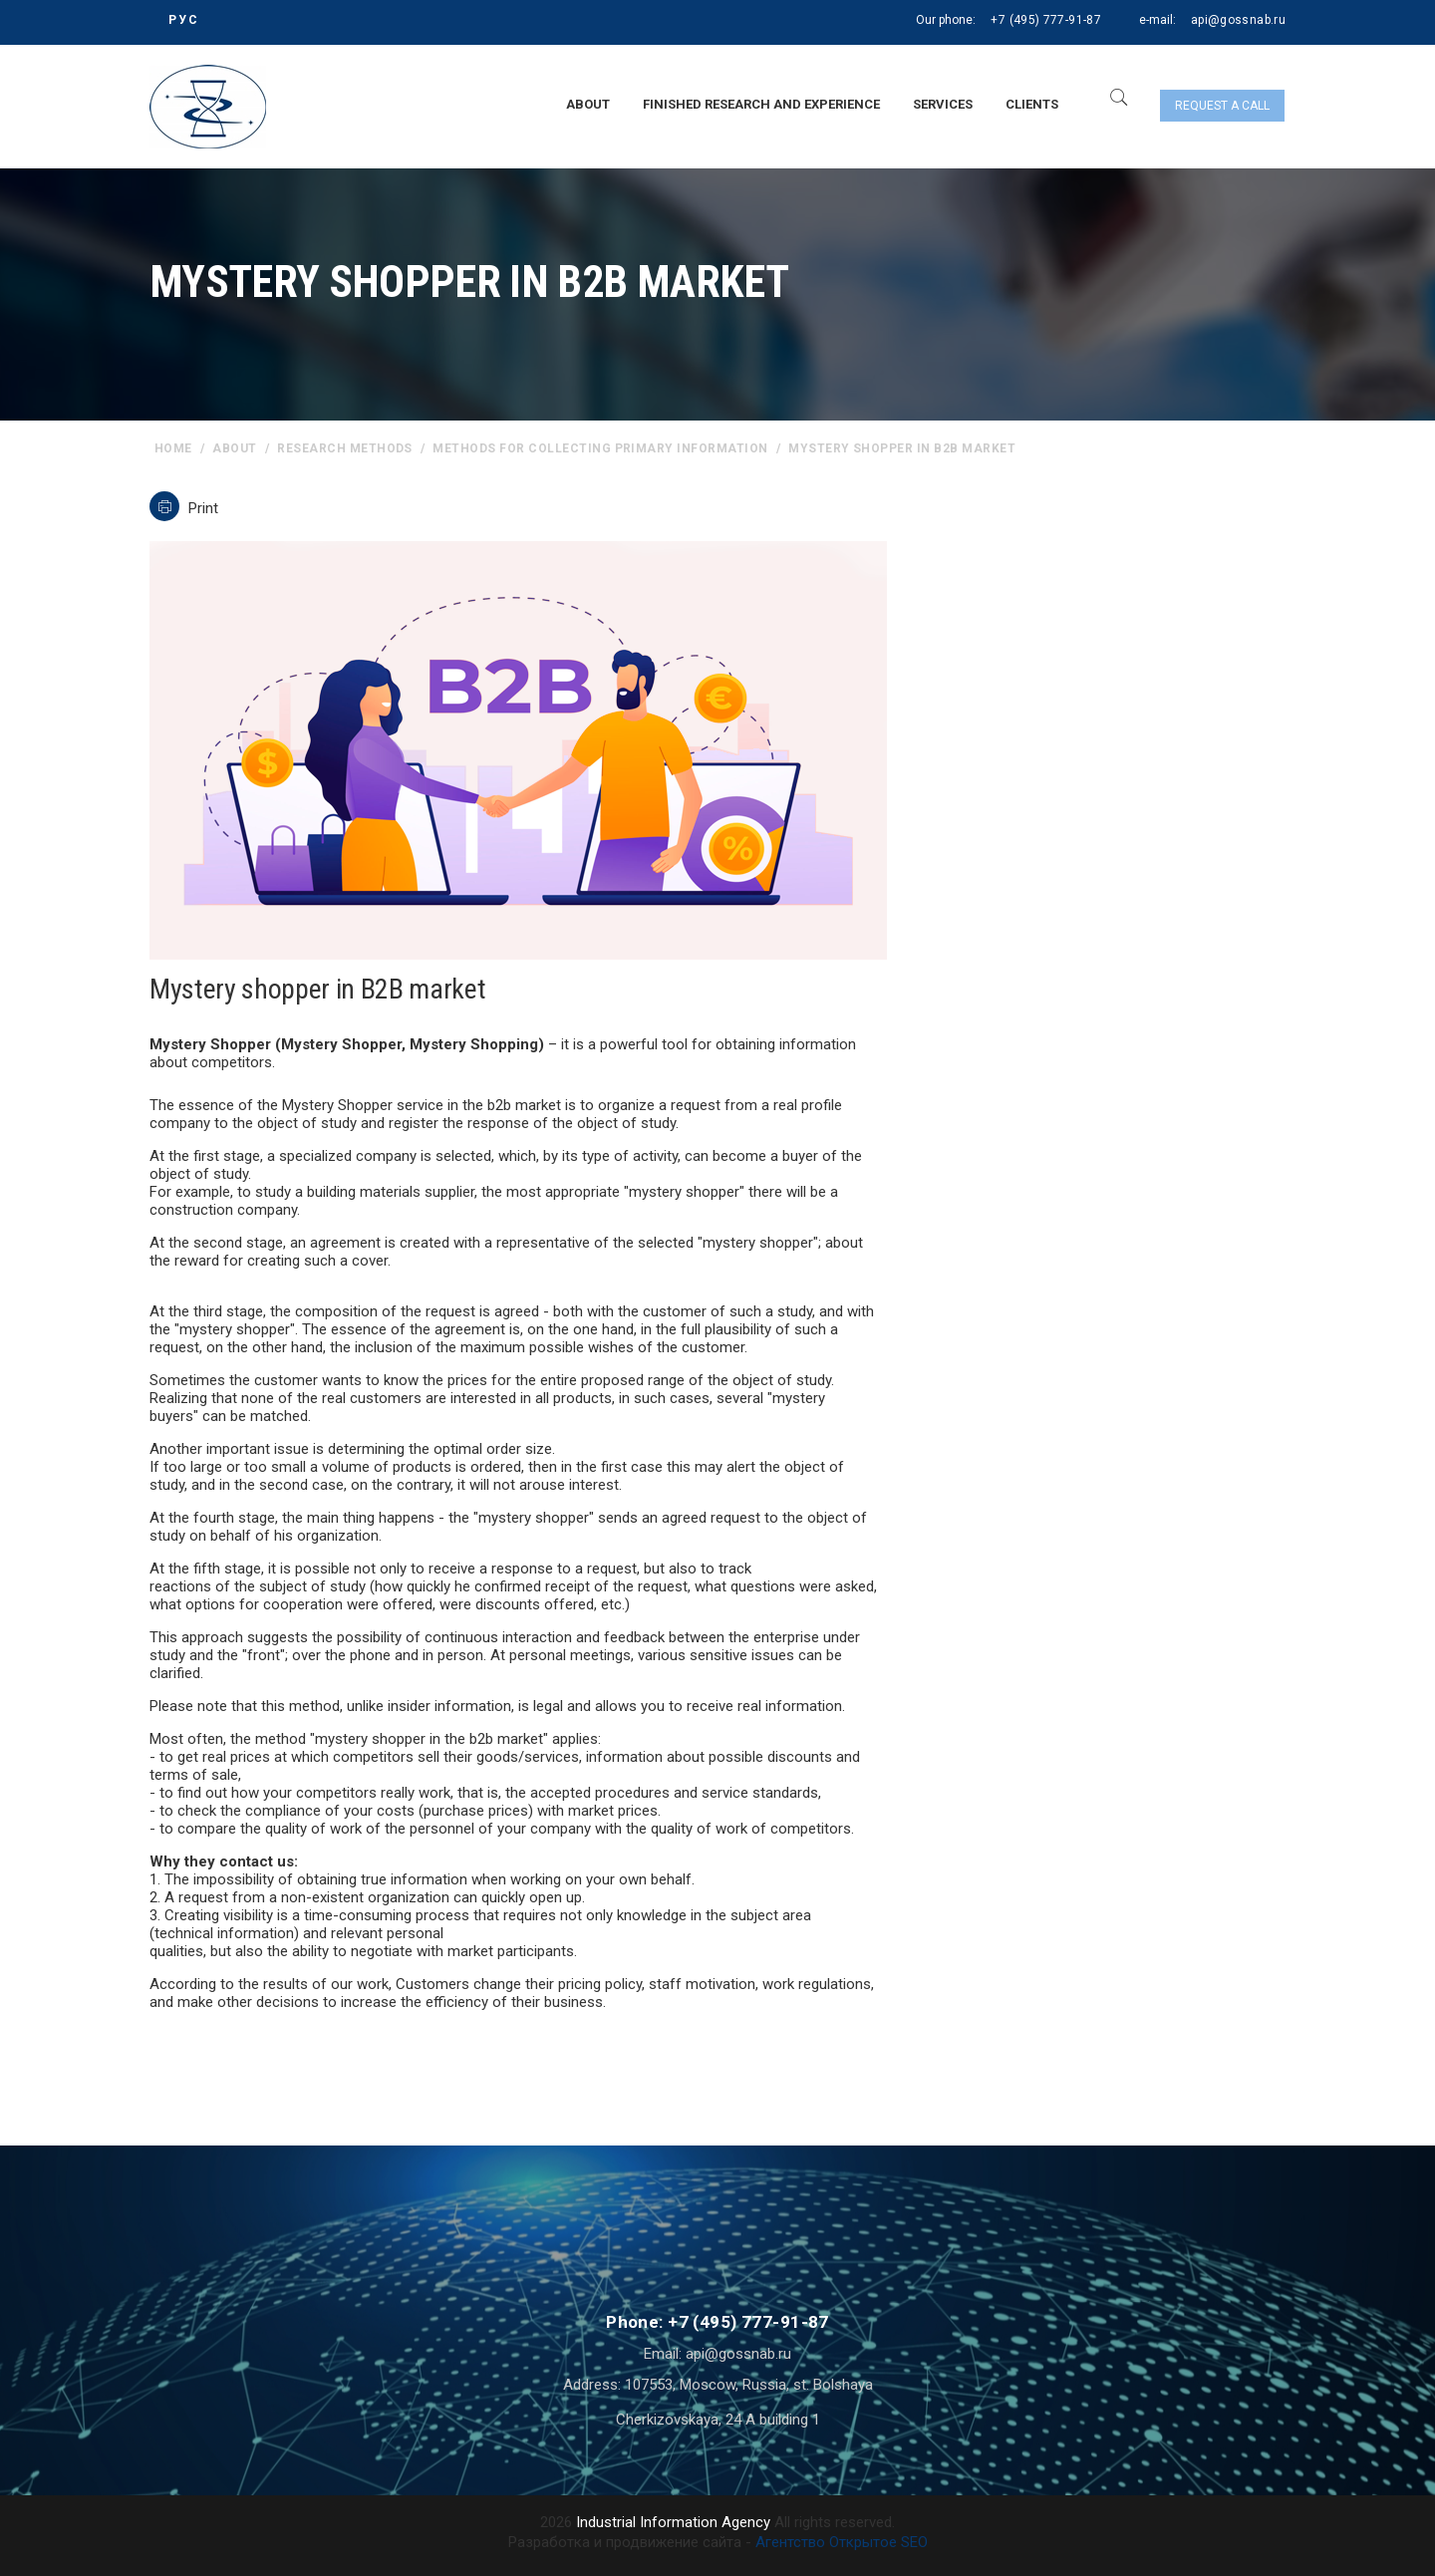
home (173, 448)
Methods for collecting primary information (599, 448)
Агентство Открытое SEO (841, 2542)
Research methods (345, 448)
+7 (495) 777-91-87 (1045, 20)
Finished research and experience (761, 104)
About (588, 104)
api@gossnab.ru (1238, 20)
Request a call (1222, 106)
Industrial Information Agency (673, 2522)
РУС (183, 20)
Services (943, 104)
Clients (1031, 104)
